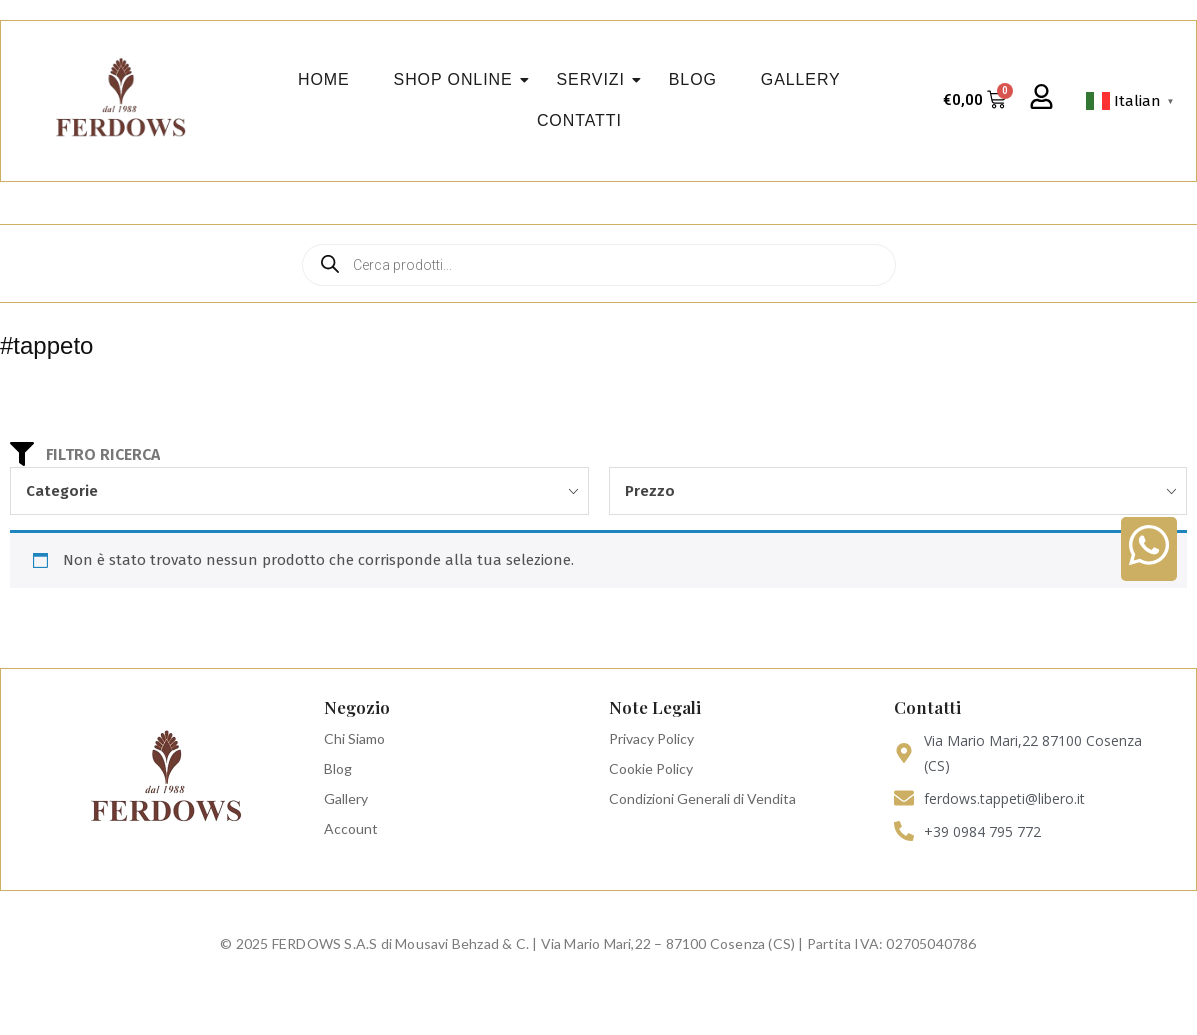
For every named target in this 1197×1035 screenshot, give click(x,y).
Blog (338, 768)
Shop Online (459, 79)
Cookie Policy (651, 768)
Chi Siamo (354, 738)
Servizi (597, 79)
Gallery (346, 798)
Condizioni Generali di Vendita (702, 798)
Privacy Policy (651, 738)
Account (351, 828)
